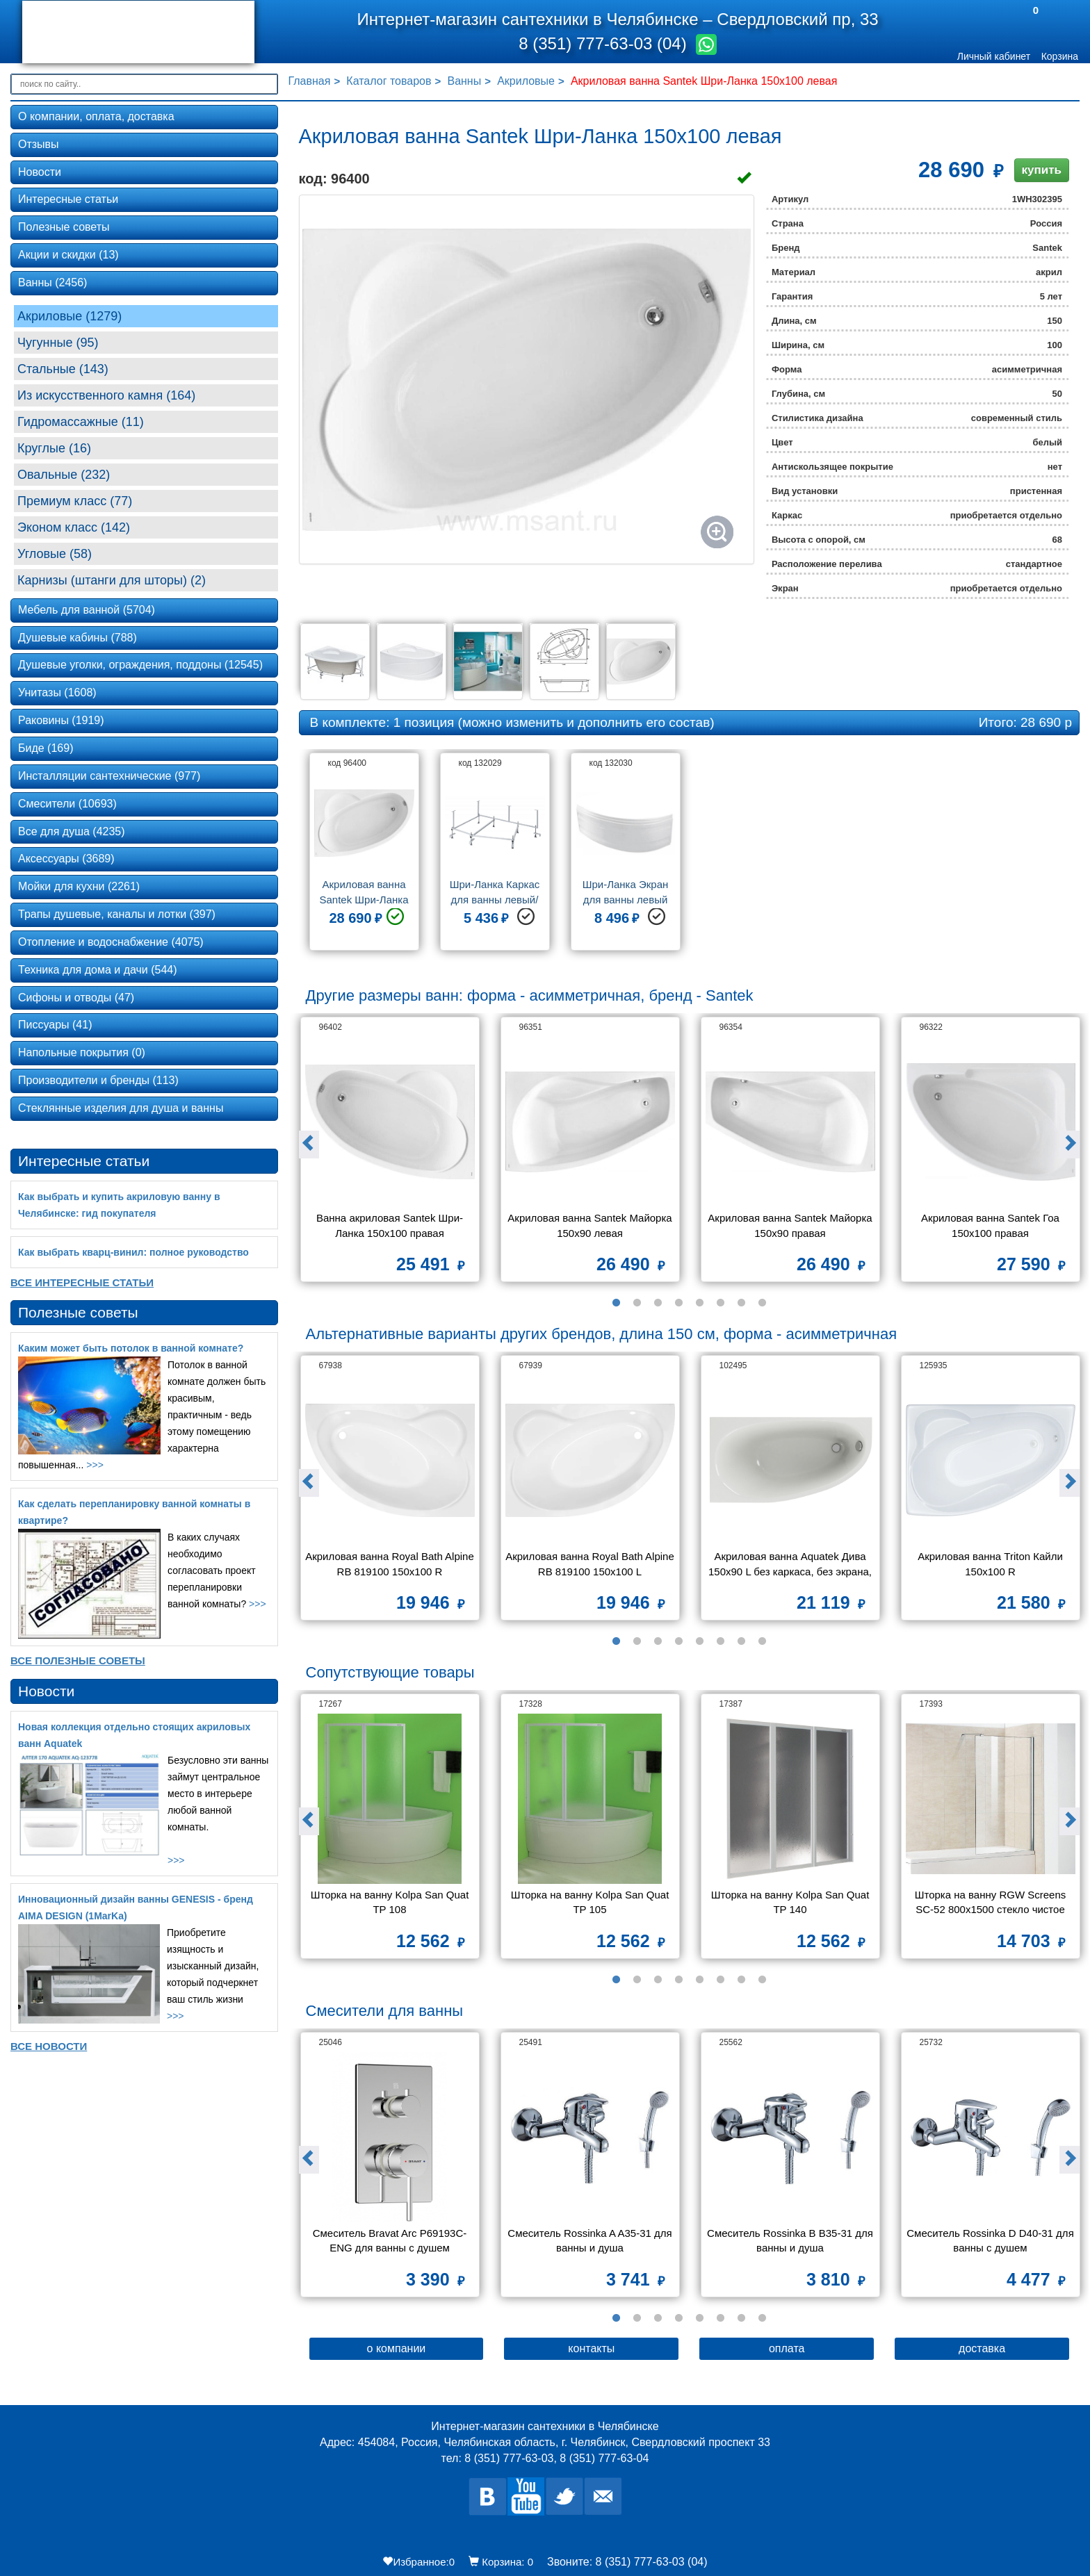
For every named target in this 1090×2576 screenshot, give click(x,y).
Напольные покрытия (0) (81, 1052)
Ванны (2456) (52, 282)
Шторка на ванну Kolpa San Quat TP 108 (391, 1902)
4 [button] (678, 1303)
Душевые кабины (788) (77, 637)
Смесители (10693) (67, 804)
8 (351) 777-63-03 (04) (605, 43)
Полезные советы (64, 227)
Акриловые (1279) (69, 316)
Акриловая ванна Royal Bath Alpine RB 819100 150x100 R (389, 1563)
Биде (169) (45, 748)
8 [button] (762, 1303)
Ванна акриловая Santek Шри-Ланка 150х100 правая (389, 1225)
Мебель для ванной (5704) (86, 610)
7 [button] (741, 1303)
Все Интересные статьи (82, 1282)
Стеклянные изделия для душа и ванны (120, 1108)
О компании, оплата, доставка (96, 116)
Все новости (48, 2046)
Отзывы (38, 144)
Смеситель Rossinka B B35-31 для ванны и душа (791, 2240)
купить (1041, 170)
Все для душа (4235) (71, 831)
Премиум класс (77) (74, 501)
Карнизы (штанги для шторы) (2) (111, 580)
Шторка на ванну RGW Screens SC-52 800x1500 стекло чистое (992, 1902)
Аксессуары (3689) (66, 858)
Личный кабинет (993, 56)
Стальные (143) (62, 369)
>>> (95, 1464)
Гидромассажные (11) (80, 422)
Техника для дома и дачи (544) (97, 970)
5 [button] (699, 1303)
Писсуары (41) (55, 1025)
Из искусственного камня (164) (106, 395)
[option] (364, 857)
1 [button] (616, 1303)
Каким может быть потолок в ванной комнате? (130, 1348)
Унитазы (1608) (57, 692)
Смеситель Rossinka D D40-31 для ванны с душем (990, 2240)
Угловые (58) (54, 554)
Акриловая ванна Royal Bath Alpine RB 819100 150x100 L (589, 1563)
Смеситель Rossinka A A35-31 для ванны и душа (590, 2240)
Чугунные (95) (57, 343)
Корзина (1059, 56)
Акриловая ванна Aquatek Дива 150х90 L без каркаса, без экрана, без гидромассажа (791, 1565)
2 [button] (637, 1303)
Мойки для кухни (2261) (79, 886)
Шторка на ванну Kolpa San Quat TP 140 (791, 1902)
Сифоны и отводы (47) (76, 997)
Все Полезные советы (77, 1660)
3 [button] (658, 1303)
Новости (39, 172)
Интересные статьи (68, 199)
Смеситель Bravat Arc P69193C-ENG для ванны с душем (390, 2240)
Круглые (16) (54, 448)
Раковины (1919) (61, 720)
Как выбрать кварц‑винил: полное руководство (133, 1252)
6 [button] (720, 1303)
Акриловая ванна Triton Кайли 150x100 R (992, 1563)
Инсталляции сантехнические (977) (109, 776)
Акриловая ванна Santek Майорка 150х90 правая (791, 1225)
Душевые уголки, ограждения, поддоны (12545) (140, 665)
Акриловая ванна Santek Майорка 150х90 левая (590, 1225)
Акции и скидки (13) (68, 255)
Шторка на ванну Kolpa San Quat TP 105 (591, 1902)
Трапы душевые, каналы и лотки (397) (116, 914)
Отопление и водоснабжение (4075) (111, 942)
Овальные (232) (63, 475)
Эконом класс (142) (73, 527)
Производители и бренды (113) (98, 1080)
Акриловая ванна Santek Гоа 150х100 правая (991, 1225)
